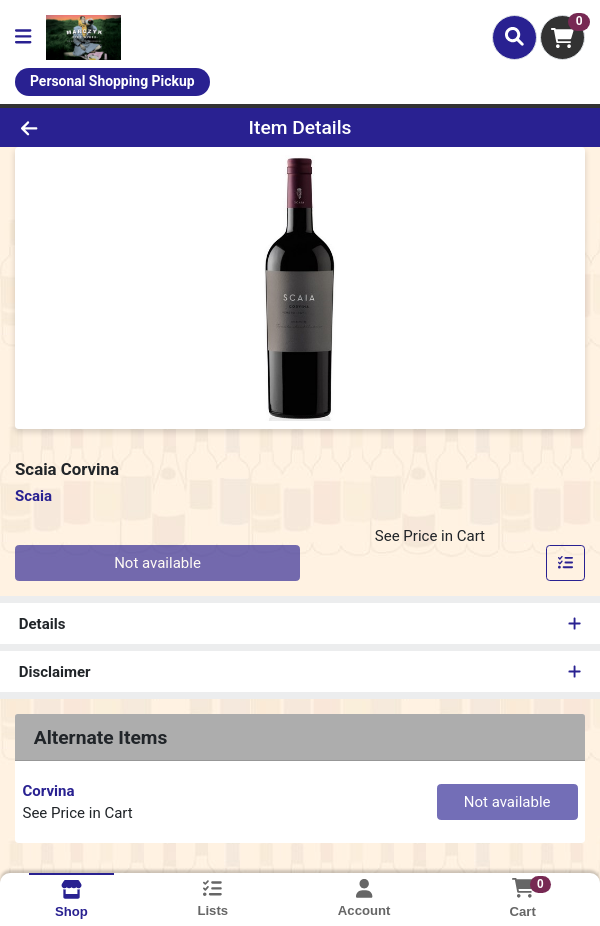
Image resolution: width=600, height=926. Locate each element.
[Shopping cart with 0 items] (562, 37)
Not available (157, 563)
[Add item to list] (566, 563)
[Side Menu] (23, 37)
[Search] (514, 37)
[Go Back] (86, 127)
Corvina (49, 791)
